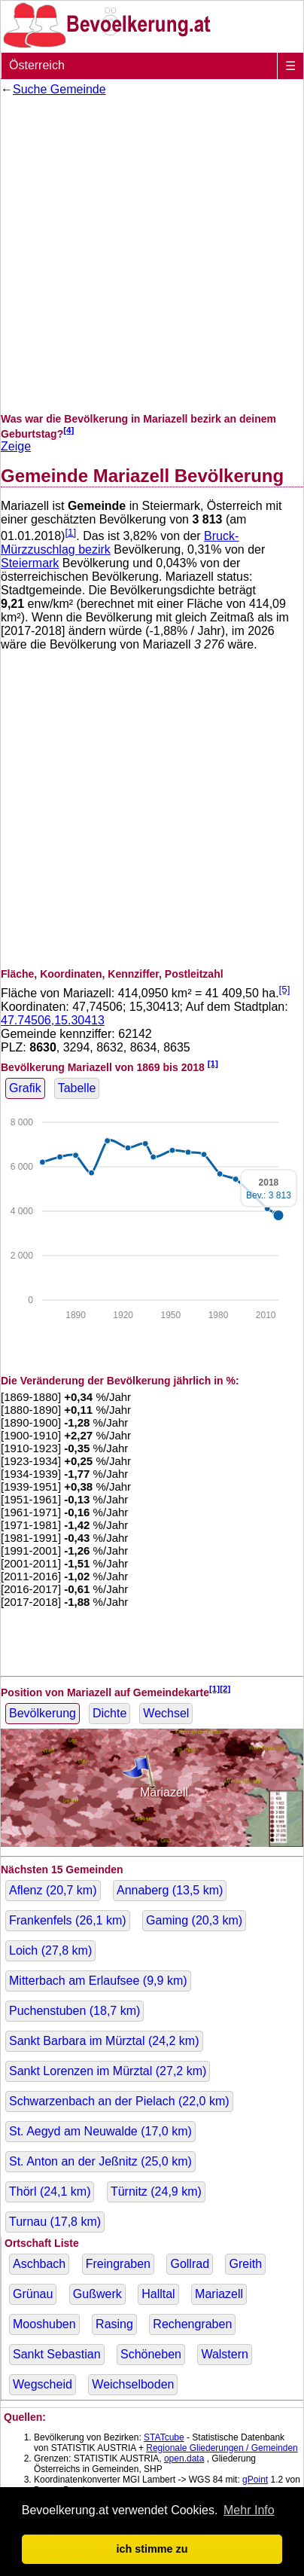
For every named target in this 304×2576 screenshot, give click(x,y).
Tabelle (77, 1088)
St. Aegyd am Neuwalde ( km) (100, 2131)
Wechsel (166, 1713)
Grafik (25, 1088)
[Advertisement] (152, 254)
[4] (68, 430)
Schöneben (150, 2354)
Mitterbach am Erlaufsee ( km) (98, 1980)
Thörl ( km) (49, 2191)
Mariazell (219, 2294)
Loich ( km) (50, 1950)
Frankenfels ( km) (67, 1920)
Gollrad (189, 2263)
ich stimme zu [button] (151, 2549)
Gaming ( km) (194, 1920)
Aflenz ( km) (53, 1890)
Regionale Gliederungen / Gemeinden (221, 2448)
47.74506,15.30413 (53, 1020)
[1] (70, 532)
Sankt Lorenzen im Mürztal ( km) (107, 2071)
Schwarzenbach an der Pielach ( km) (119, 2101)
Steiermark (30, 563)
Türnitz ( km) (156, 2191)
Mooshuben (44, 2324)
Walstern (224, 2354)
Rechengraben (192, 2324)
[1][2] (220, 1688)
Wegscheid (42, 2384)
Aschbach (39, 2263)
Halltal (158, 2294)
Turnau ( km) (55, 2221)
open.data (184, 2458)
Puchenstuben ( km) (74, 2010)
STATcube (164, 2437)
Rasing (114, 2324)
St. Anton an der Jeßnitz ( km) (100, 2161)
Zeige (16, 446)
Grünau (33, 2294)
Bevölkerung (42, 1713)
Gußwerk (97, 2294)
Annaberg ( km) (170, 1890)
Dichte (109, 1713)
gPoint (255, 2479)
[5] (284, 989)
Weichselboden (133, 2384)
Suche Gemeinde (59, 89)
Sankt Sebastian (57, 2354)
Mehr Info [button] (249, 2510)
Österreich (37, 65)
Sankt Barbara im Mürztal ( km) (104, 2040)
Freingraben (118, 2263)
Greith (245, 2263)
